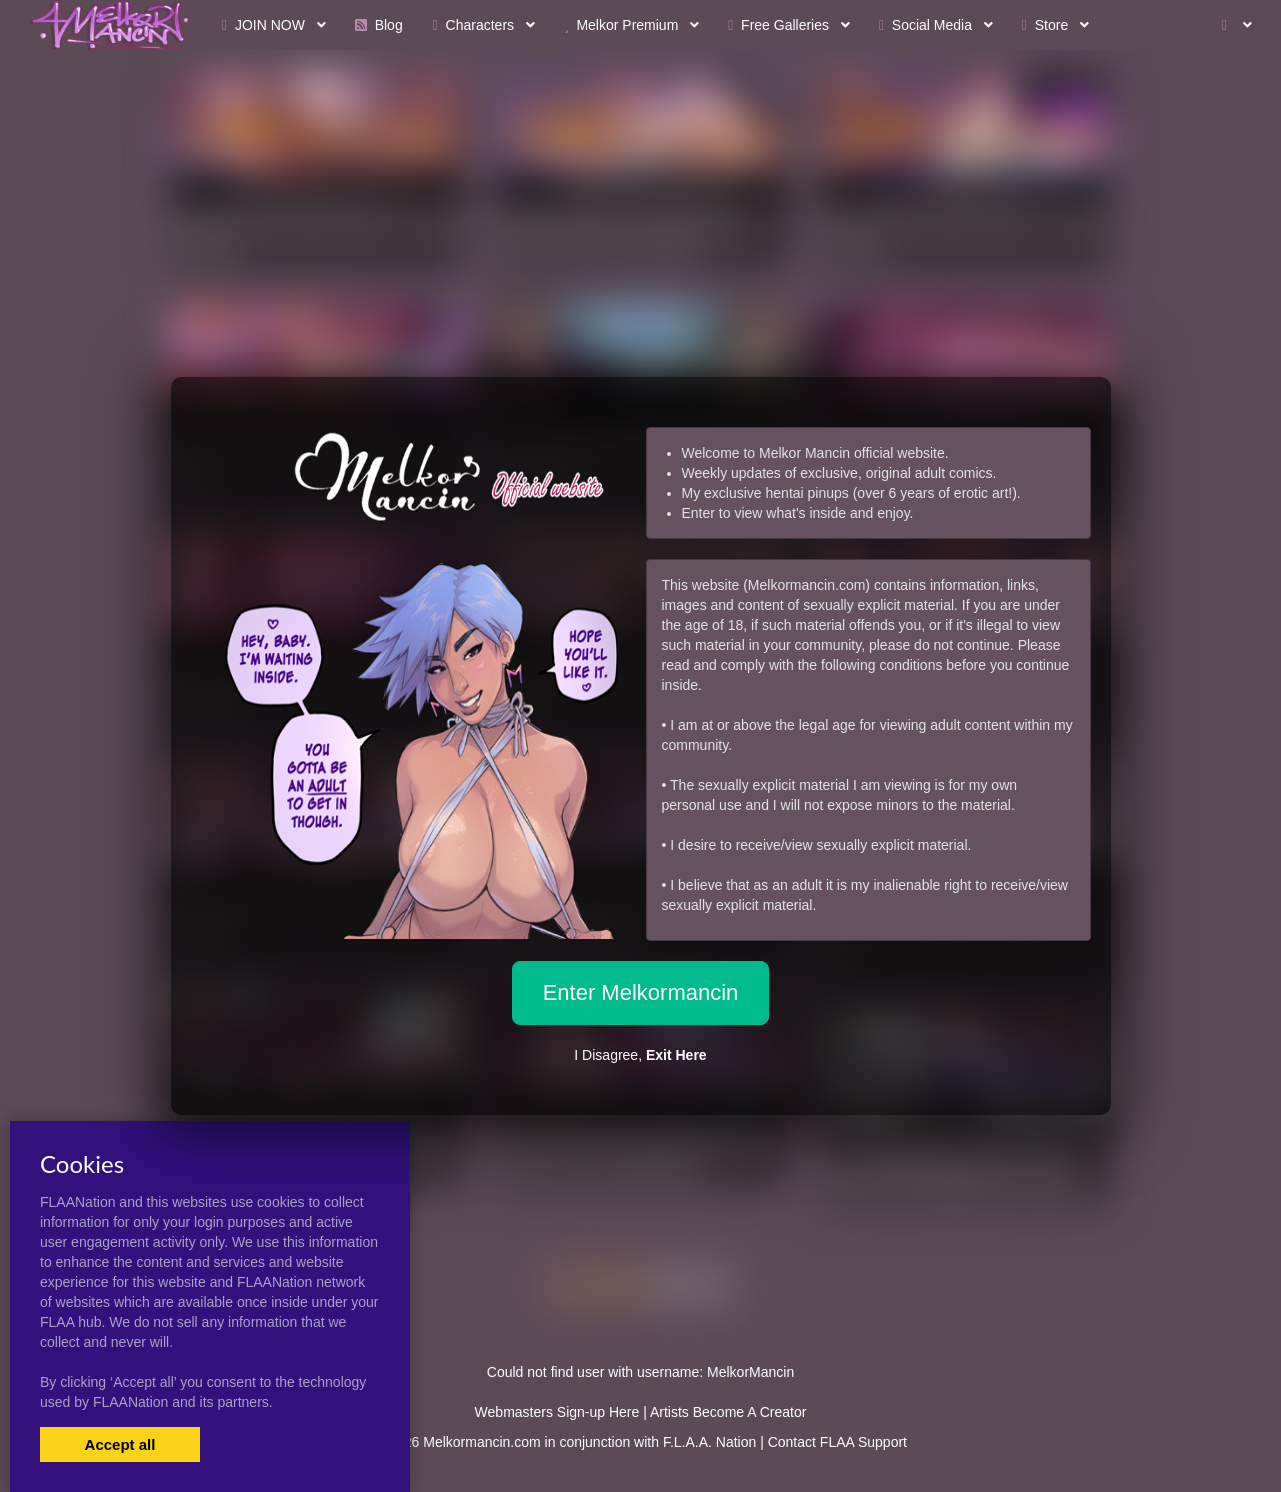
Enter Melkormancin (641, 992)
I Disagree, (640, 1055)
